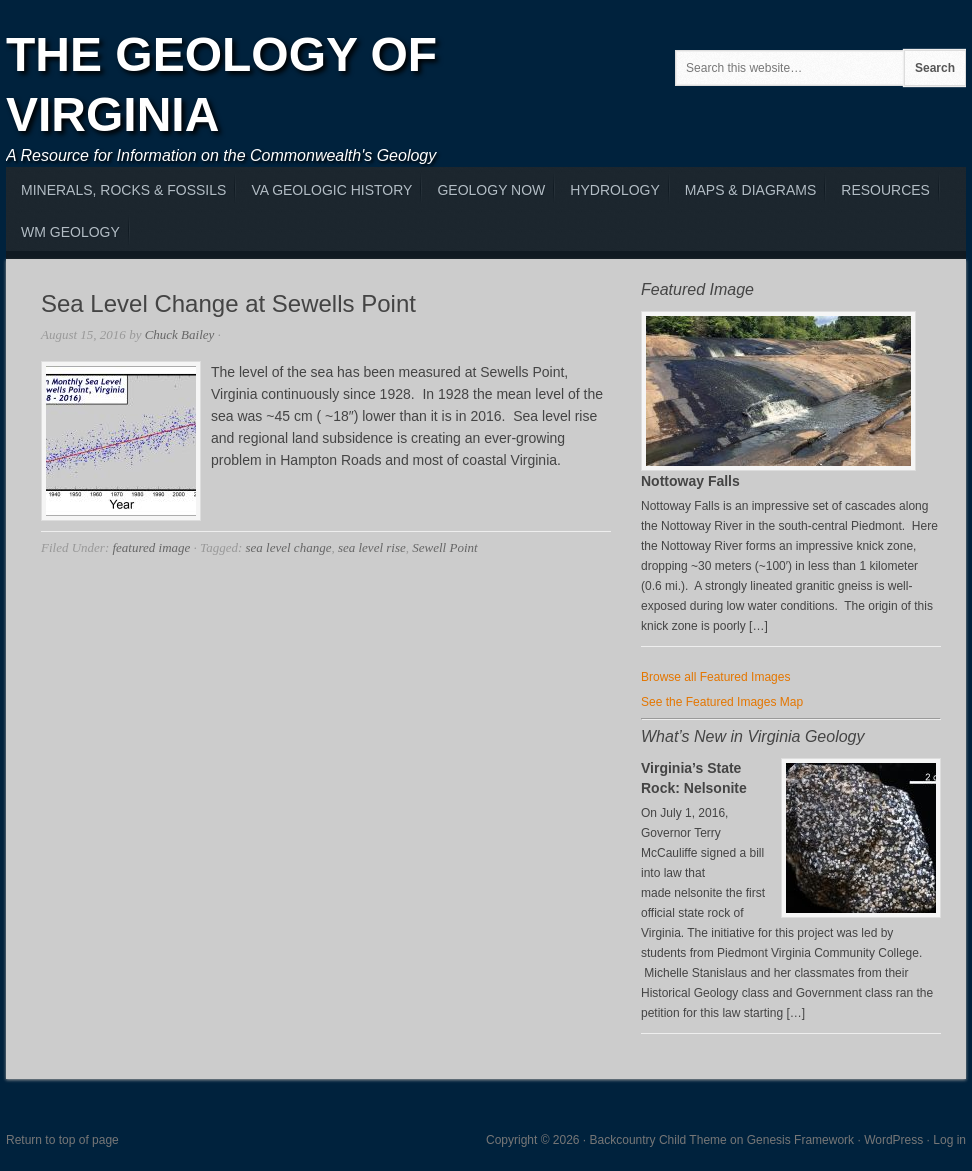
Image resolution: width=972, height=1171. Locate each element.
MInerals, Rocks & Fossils (123, 190)
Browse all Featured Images (715, 677)
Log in (949, 1140)
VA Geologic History (331, 190)
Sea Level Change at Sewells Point (228, 303)
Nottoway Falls (690, 481)
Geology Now (491, 190)
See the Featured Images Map (722, 702)
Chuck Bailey (180, 334)
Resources (885, 190)
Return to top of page (62, 1140)
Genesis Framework (800, 1140)
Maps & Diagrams (750, 190)
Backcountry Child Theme (658, 1140)
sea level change (289, 547)
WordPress (893, 1140)
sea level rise (372, 547)
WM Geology (70, 232)
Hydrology (614, 190)
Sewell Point (444, 547)
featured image (151, 547)
